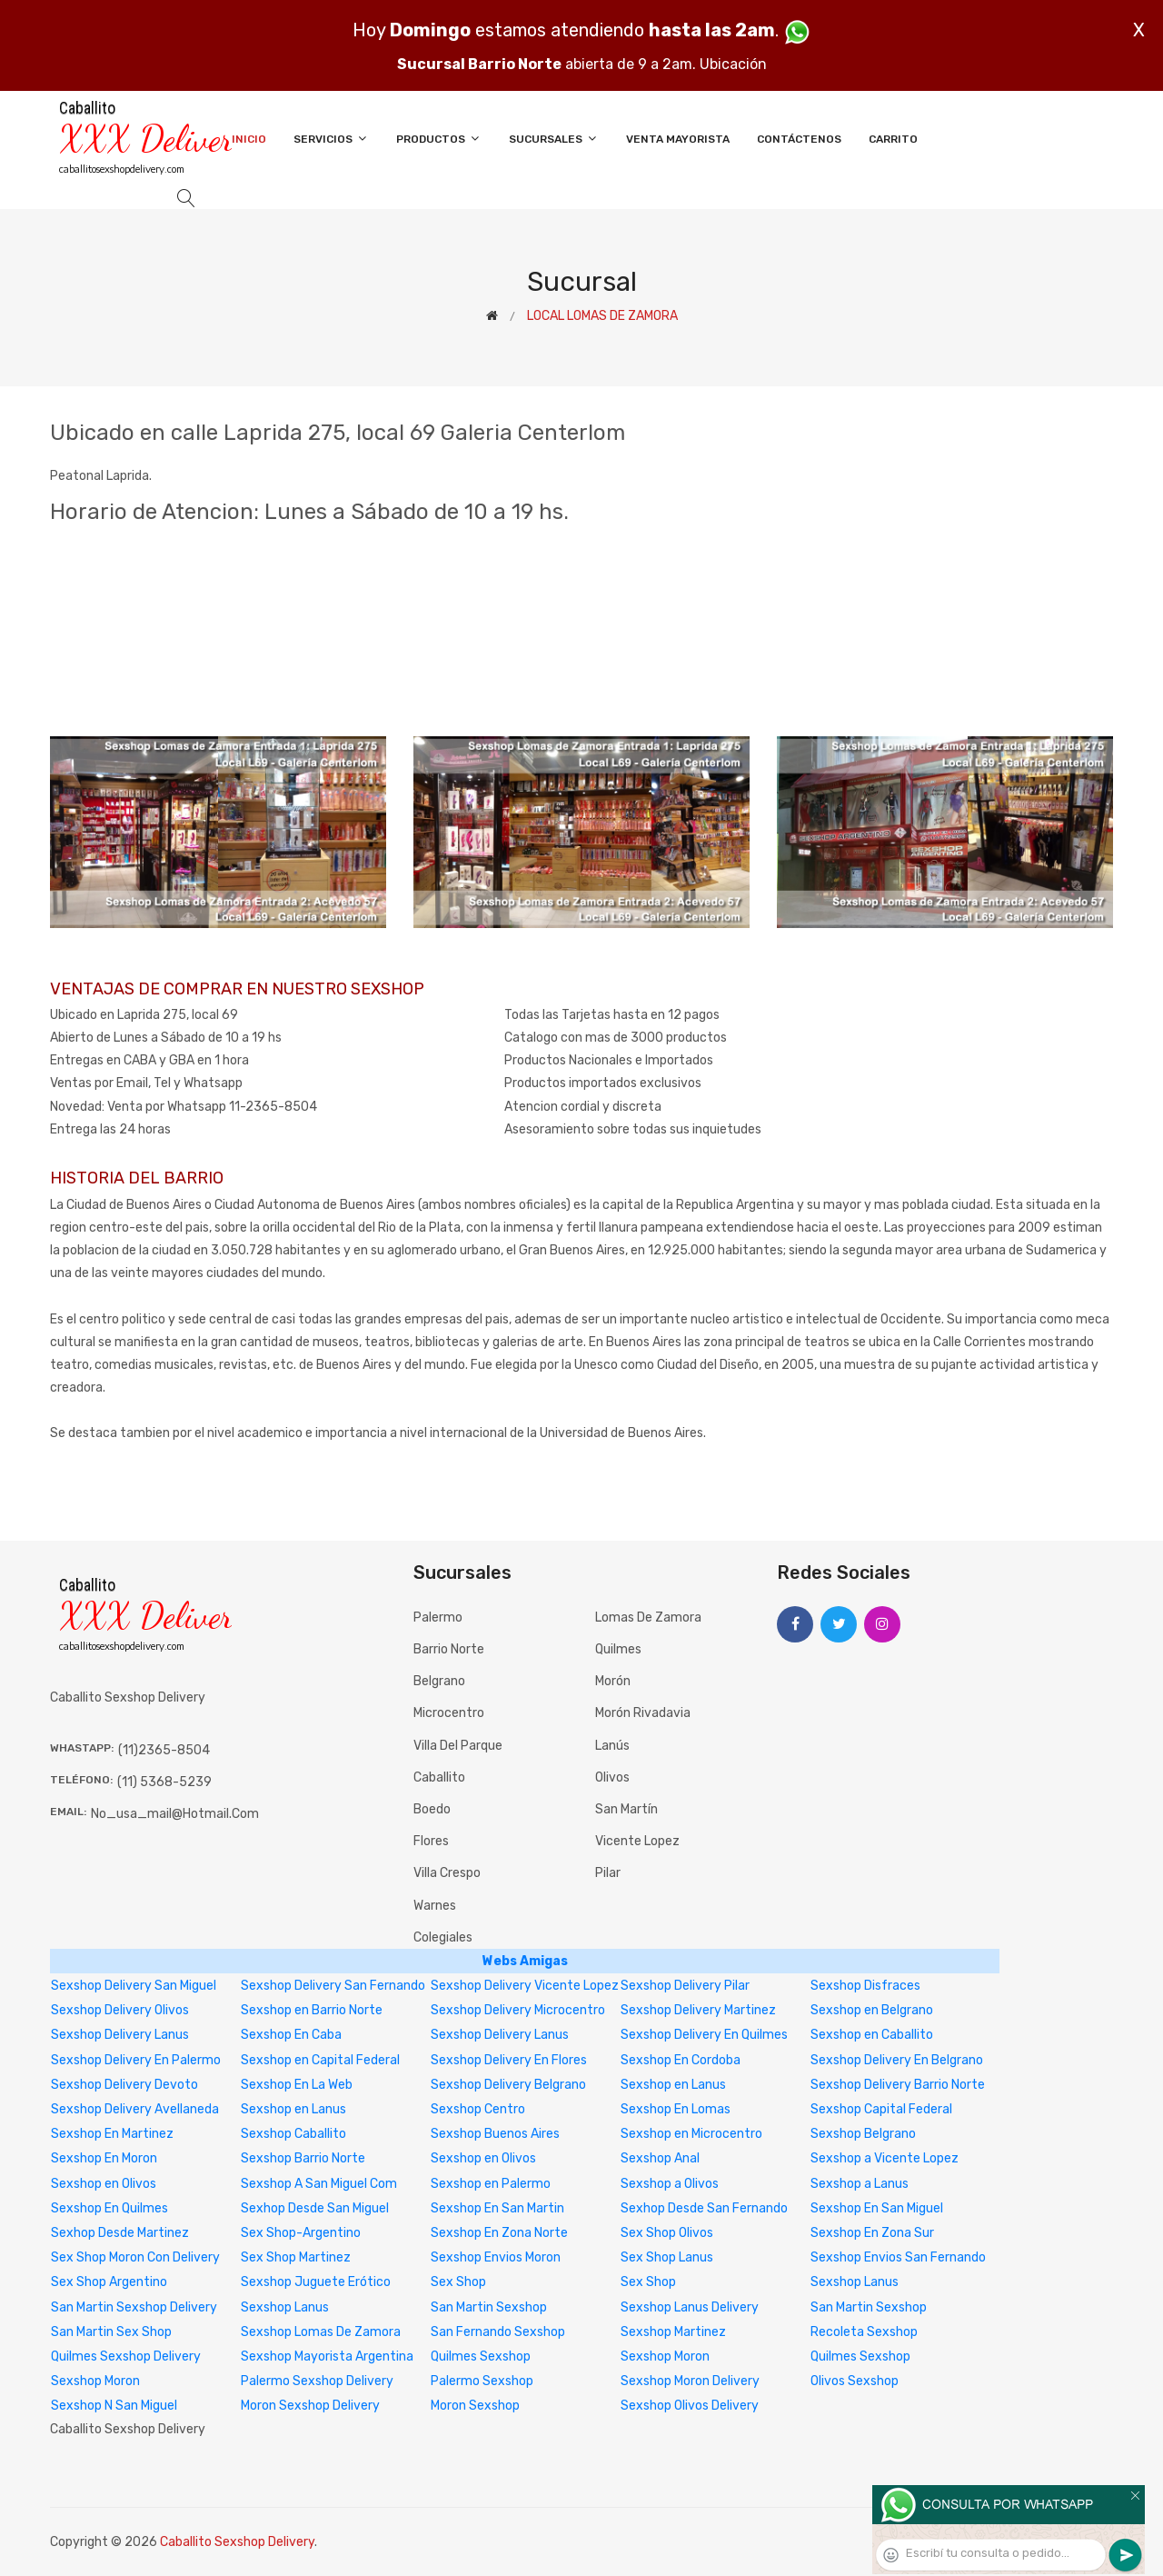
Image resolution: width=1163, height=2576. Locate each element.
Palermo (437, 1617)
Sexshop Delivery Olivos (120, 2010)
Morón (613, 1681)
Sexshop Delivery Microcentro (518, 2010)
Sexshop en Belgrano (871, 2010)
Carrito (893, 139)
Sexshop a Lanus (859, 2184)
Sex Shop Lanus (667, 2257)
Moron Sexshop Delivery (310, 2405)
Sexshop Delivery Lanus (120, 2034)
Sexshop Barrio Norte (303, 2158)
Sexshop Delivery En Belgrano (896, 2060)
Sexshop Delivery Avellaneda (135, 2109)
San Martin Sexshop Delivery (134, 2307)
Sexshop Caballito (293, 2134)
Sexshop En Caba (291, 2034)
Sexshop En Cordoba (681, 2060)
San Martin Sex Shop (111, 2332)
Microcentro (448, 1713)
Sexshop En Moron (104, 2158)
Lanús (612, 1745)
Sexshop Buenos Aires (495, 2134)
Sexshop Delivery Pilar (685, 1985)
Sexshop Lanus (854, 2282)
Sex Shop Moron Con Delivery (135, 2257)
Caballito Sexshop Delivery (237, 2542)
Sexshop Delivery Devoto (124, 2084)
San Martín (626, 1809)
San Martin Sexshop (489, 2307)
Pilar (608, 1873)
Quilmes (618, 1649)
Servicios (331, 138)
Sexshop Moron (665, 2356)
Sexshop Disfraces (865, 1985)
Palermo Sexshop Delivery (317, 2381)
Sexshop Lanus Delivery (690, 2307)
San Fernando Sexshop (498, 2332)
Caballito (439, 1777)
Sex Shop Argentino (109, 2282)
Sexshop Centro (478, 2109)
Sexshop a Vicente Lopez (884, 2158)
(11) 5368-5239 (164, 1782)
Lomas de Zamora (648, 1617)
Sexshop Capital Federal (881, 2109)
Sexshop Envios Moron (496, 2257)
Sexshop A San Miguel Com (319, 2184)
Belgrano (439, 1681)
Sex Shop (458, 2282)
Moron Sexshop (475, 2405)
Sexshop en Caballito (871, 2034)
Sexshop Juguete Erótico (316, 2282)
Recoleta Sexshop (864, 2332)
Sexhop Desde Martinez (120, 2233)
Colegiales (442, 1937)
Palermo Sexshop (482, 2381)
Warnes (434, 1905)
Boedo (432, 1809)
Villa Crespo (447, 1873)
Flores (431, 1841)
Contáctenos (799, 139)
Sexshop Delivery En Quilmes (704, 2034)
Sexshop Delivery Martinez (698, 2010)
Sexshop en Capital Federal (320, 2060)
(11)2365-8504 (164, 1750)
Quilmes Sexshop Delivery (126, 2356)
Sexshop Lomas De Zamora (321, 2332)
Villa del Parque (457, 1745)
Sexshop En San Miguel (876, 2208)
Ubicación (733, 64)
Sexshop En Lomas (676, 2109)
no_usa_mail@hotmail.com (175, 1814)
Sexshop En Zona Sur (872, 2233)
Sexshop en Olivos (483, 2158)
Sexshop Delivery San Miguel (133, 1985)
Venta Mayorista (678, 139)
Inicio (249, 139)
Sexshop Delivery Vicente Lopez (525, 1985)
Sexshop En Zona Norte (499, 2233)
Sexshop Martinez (673, 2332)
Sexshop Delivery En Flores (509, 2060)
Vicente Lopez (637, 1841)
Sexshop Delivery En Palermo (136, 2060)
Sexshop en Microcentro (691, 2134)
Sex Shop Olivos (667, 2233)
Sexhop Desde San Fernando (704, 2208)
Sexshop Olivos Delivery (690, 2405)
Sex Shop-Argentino (301, 2233)
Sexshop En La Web (297, 2084)
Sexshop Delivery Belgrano (508, 2084)
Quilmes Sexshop (481, 2356)
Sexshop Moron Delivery (690, 2381)
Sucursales (554, 138)
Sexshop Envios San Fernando (898, 2257)
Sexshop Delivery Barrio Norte (897, 2084)
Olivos (612, 1777)
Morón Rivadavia (643, 1713)
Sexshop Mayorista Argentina (327, 2356)
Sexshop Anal (660, 2158)
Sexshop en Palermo (491, 2184)
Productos (439, 138)
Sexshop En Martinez (112, 2134)
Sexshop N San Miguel (114, 2405)
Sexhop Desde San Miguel (315, 2208)
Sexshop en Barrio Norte (312, 2010)
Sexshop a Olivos (670, 2184)
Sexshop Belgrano (863, 2134)
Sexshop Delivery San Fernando (333, 1985)
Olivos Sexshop (854, 2381)
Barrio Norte (448, 1649)
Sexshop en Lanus (673, 2084)
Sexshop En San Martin (497, 2208)
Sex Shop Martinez (296, 2257)
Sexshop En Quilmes (109, 2208)
